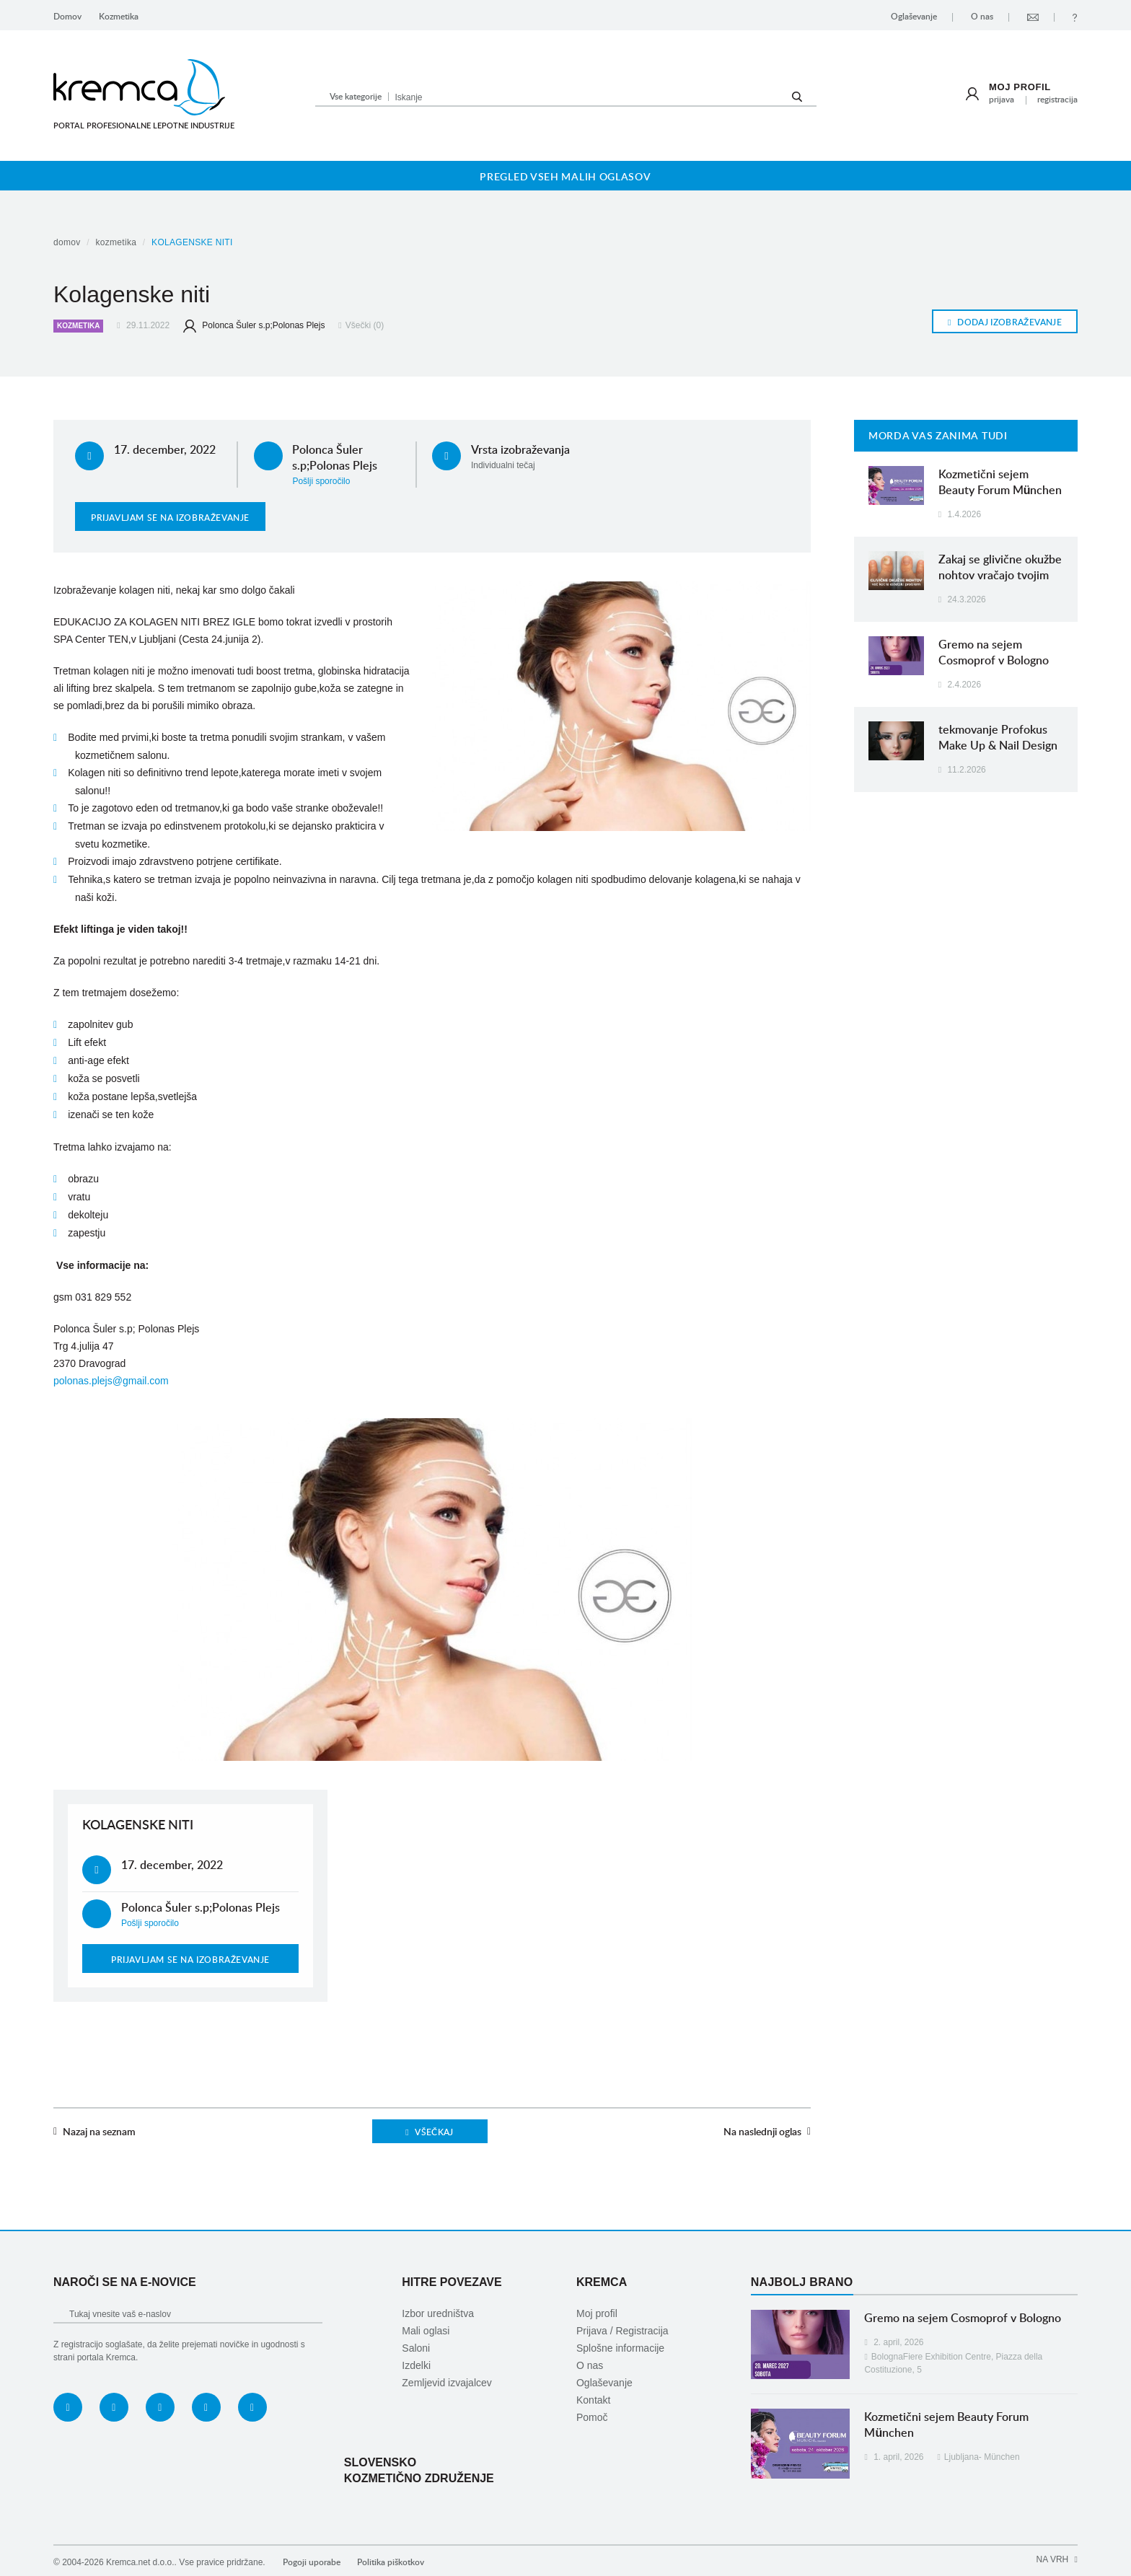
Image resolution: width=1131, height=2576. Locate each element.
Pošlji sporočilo (321, 481)
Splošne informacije (620, 2348)
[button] (355, 96)
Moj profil (1020, 87)
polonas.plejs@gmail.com (111, 1380)
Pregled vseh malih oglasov (565, 176)
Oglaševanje (914, 16)
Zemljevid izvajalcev (446, 2382)
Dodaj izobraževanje (1005, 322)
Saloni (416, 2348)
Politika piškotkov (390, 2562)
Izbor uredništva (438, 2313)
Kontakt (593, 2400)
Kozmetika (118, 16)
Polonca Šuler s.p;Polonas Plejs (254, 325)
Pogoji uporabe (311, 2562)
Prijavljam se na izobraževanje (170, 517)
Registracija (1057, 99)
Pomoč (592, 2417)
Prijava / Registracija (622, 2331)
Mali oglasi (425, 2331)
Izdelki (416, 2365)
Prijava (1001, 99)
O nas (982, 16)
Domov (67, 16)
